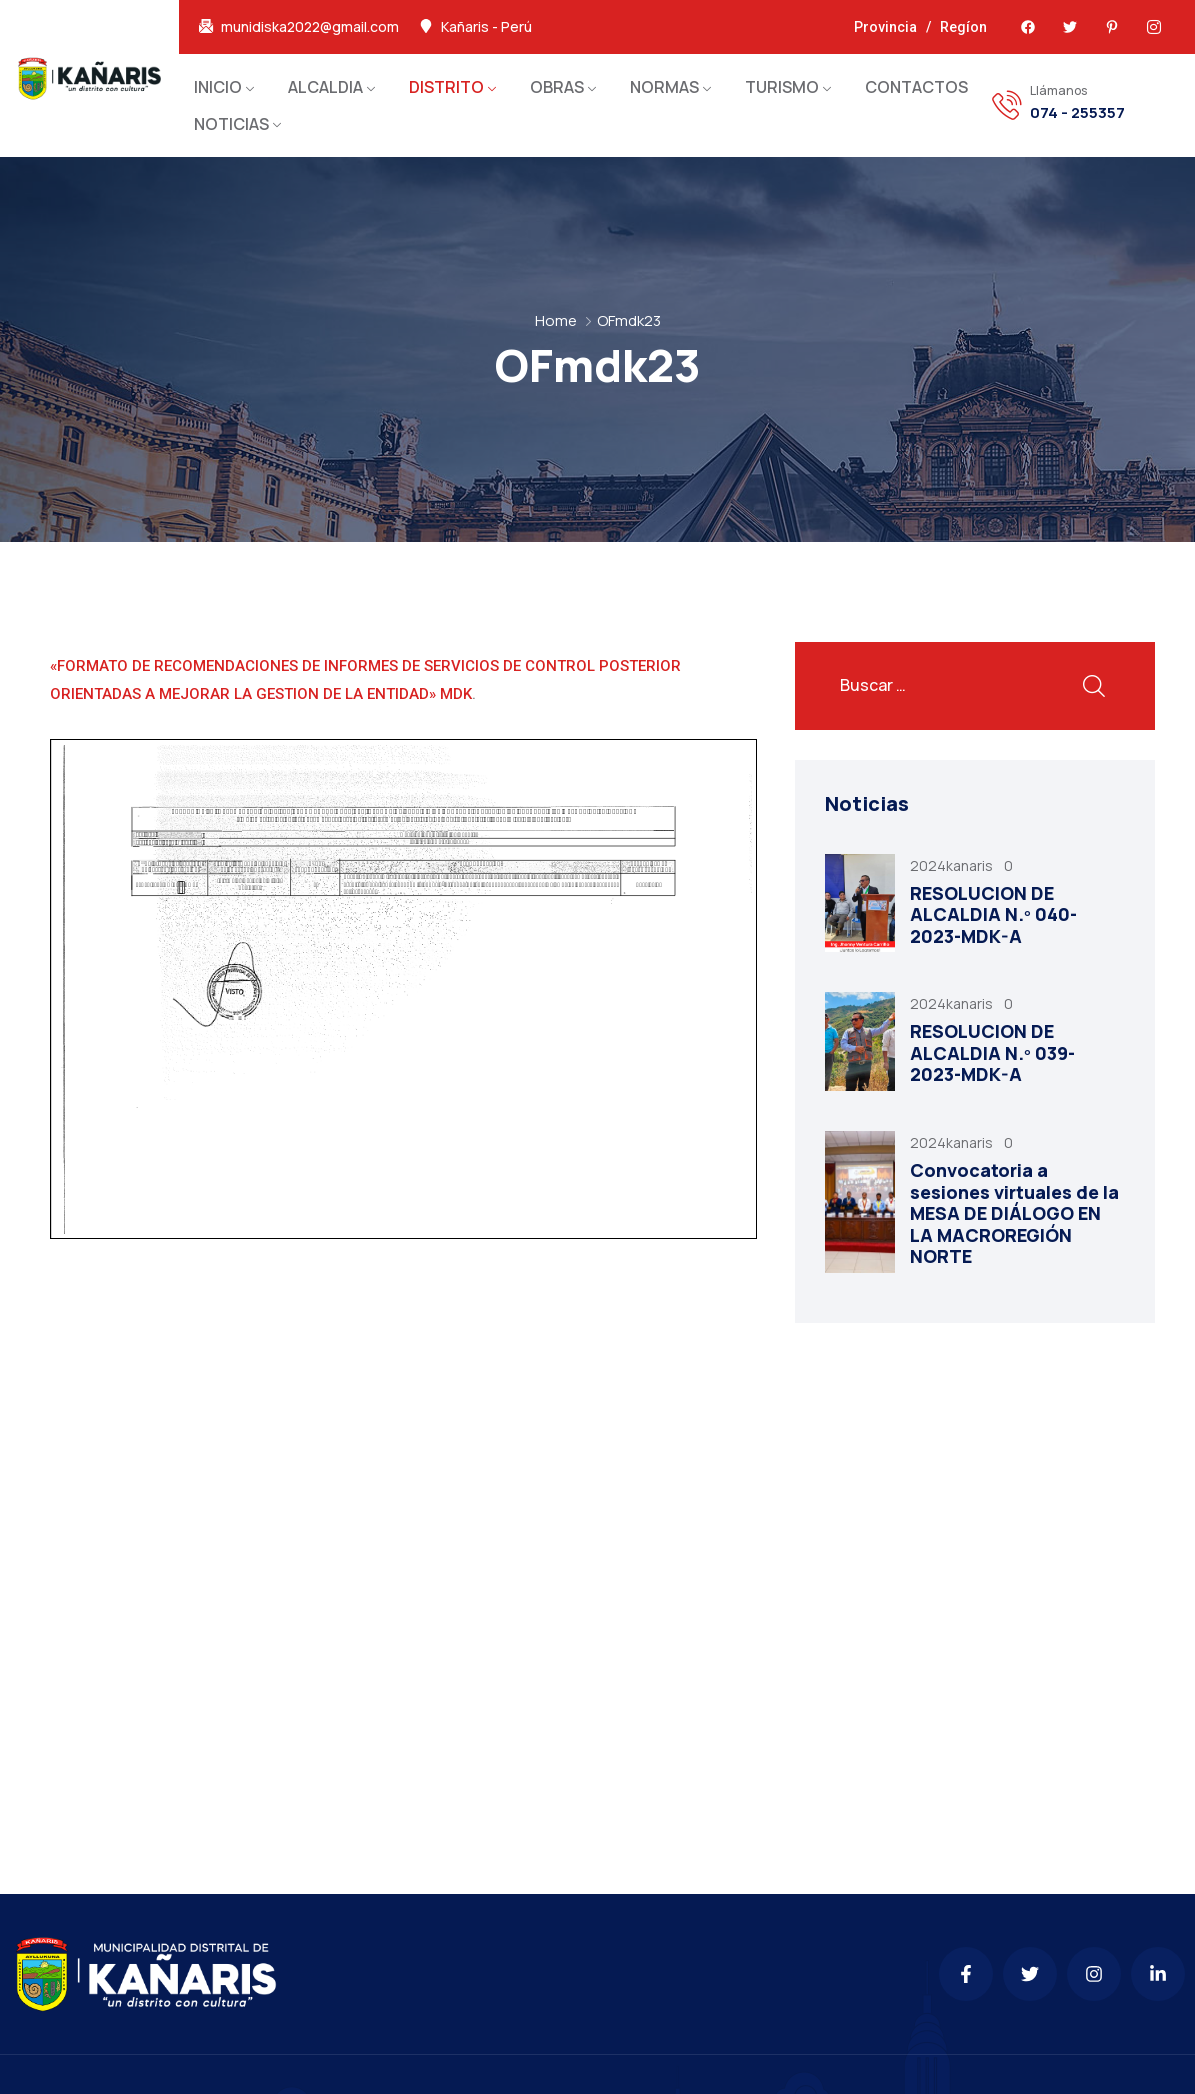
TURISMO (782, 87)
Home (556, 320)
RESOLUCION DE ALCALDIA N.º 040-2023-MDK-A (993, 914)
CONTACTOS (916, 87)
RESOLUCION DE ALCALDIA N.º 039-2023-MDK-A (992, 1052)
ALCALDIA (325, 87)
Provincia (885, 27)
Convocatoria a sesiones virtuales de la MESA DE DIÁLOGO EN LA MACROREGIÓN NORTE (1014, 1213)
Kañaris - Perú (486, 27)
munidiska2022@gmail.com (310, 27)
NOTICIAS (231, 124)
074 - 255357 (1077, 113)
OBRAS (557, 87)
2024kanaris (953, 865)
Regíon (963, 27)
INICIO (218, 87)
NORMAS (664, 87)
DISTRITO (446, 87)
